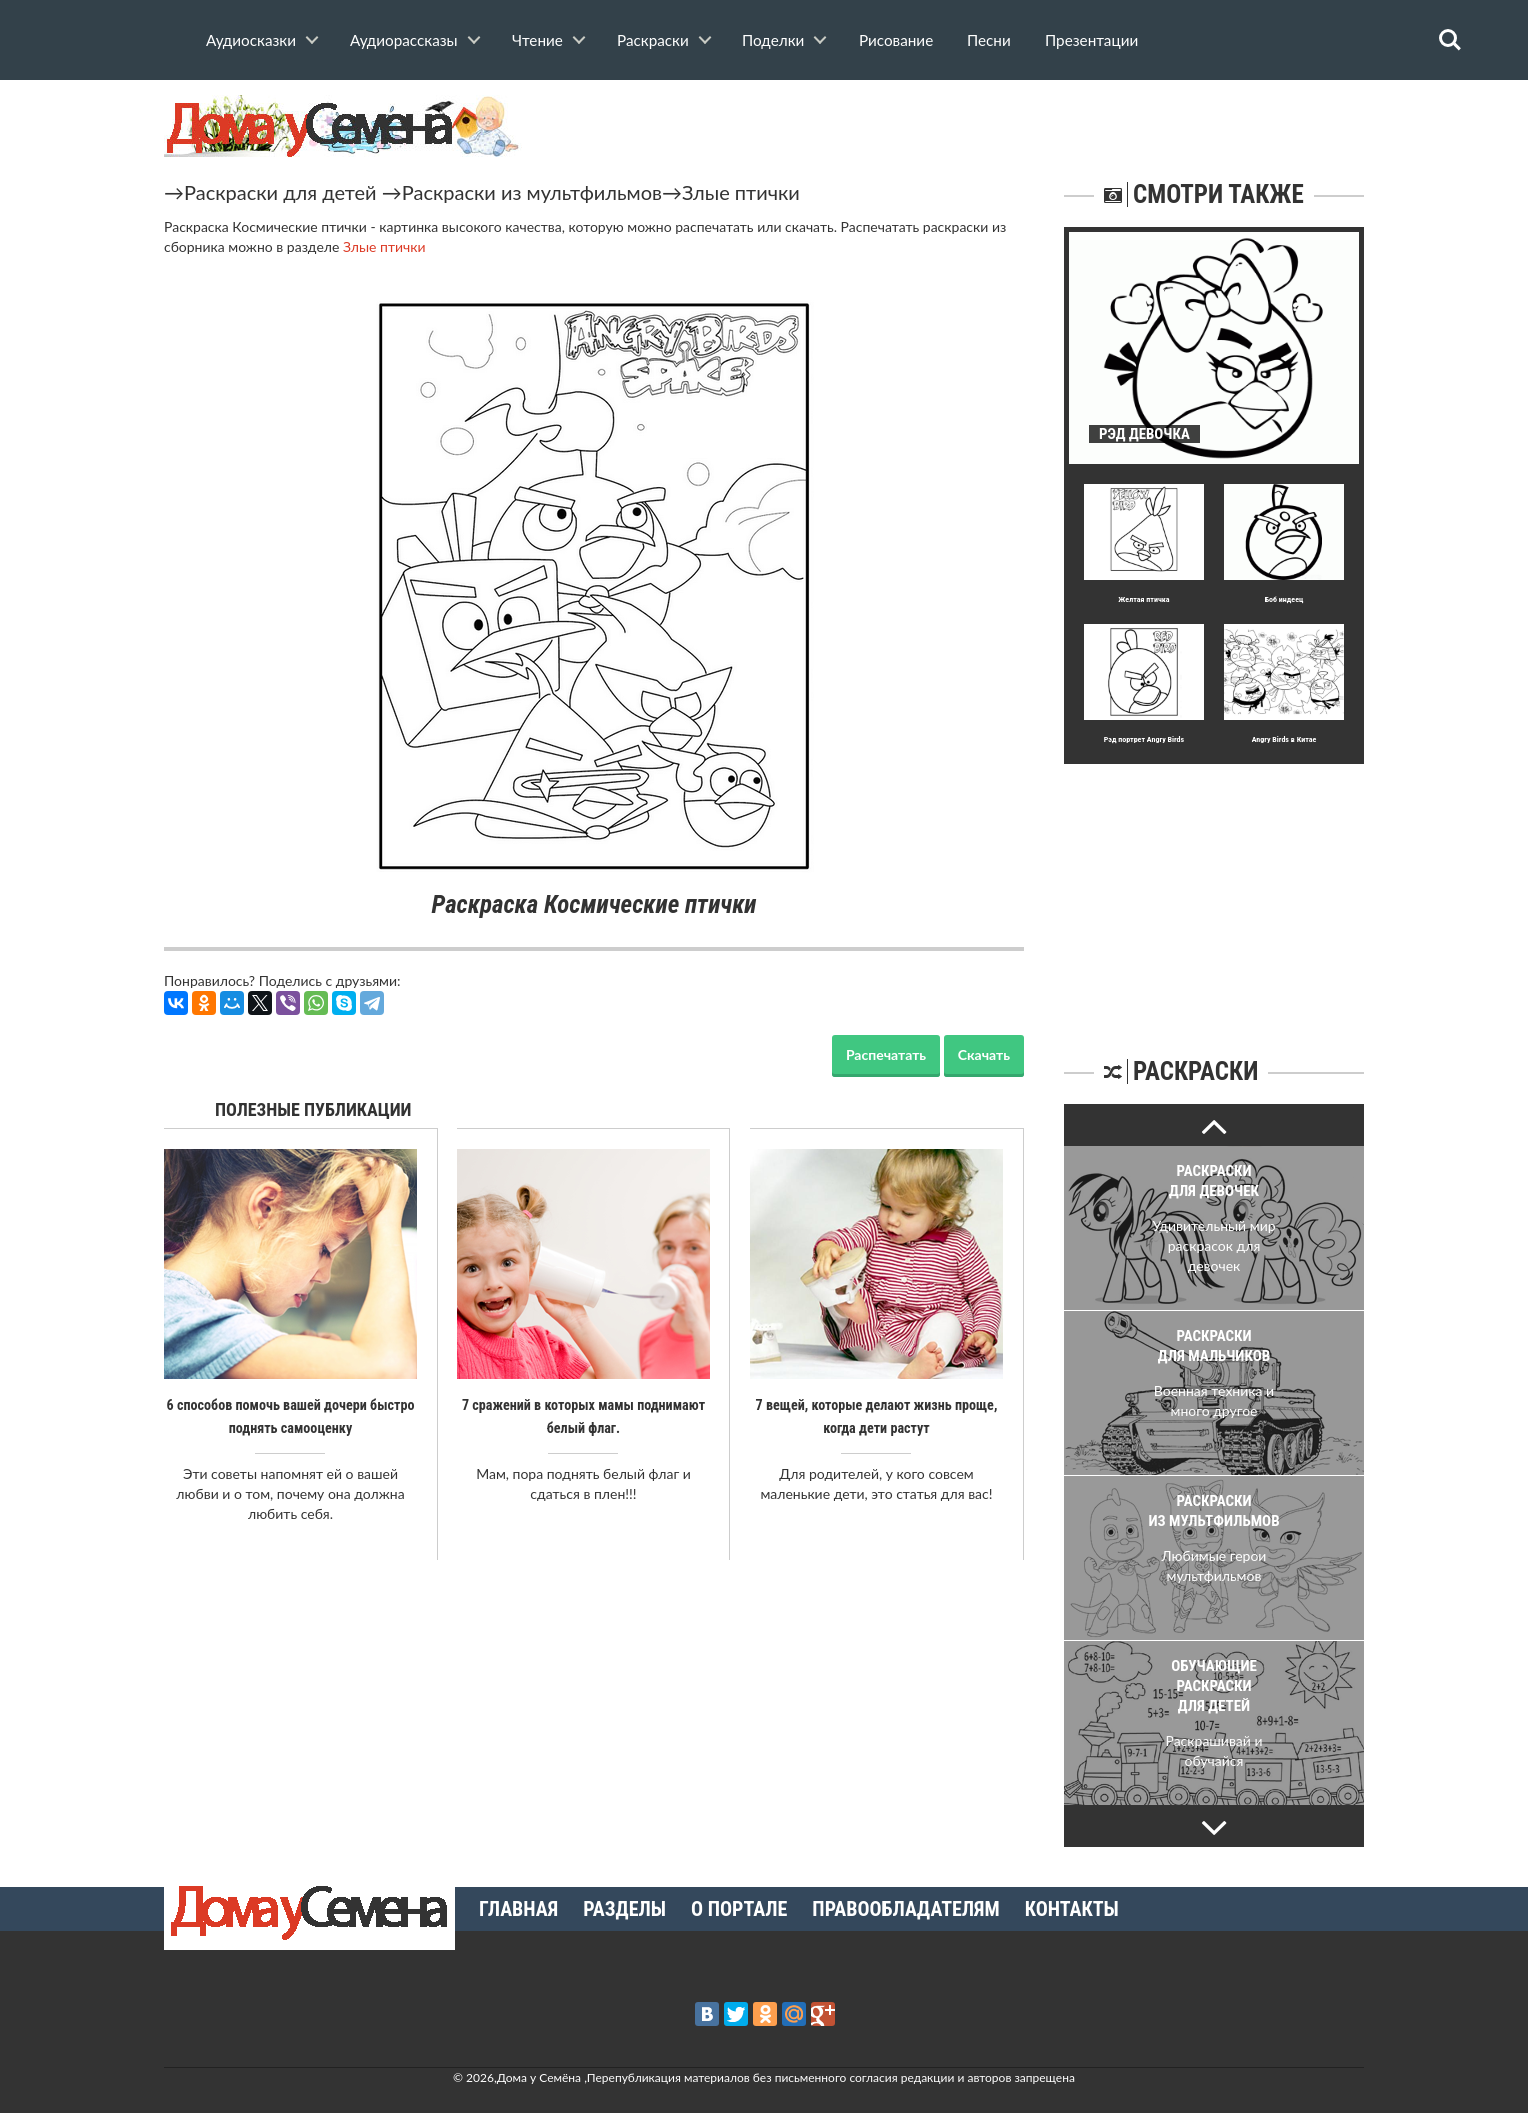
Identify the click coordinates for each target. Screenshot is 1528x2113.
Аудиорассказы (404, 40)
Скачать (984, 1054)
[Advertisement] (1214, 889)
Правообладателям (905, 1909)
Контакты (1072, 1909)
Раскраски (653, 40)
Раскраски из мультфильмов (532, 192)
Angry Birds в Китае (1284, 739)
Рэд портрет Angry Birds (1144, 739)
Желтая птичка (1143, 599)
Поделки (773, 40)
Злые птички (741, 192)
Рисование (896, 40)
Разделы (624, 1909)
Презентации (1091, 40)
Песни (989, 40)
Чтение (537, 40)
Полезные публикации (313, 1109)
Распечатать (886, 1054)
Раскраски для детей (280, 192)
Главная (518, 1909)
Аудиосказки (251, 40)
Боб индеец (1284, 599)
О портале (739, 1909)
